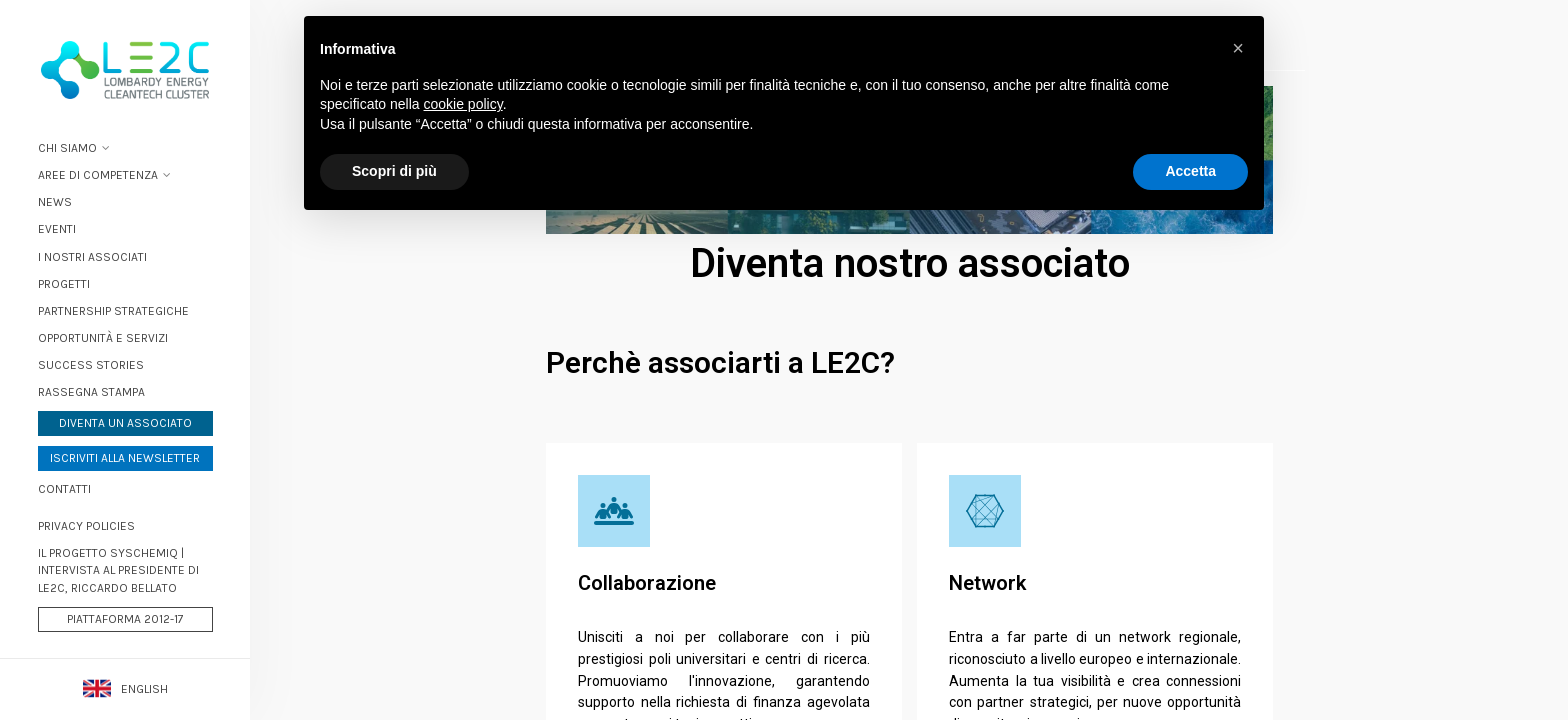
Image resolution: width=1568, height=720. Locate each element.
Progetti (64, 284)
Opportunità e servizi (103, 338)
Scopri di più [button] (394, 171)
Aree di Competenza (98, 175)
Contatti (64, 489)
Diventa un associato (125, 423)
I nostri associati (92, 257)
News (55, 202)
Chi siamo (67, 148)
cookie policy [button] (463, 104)
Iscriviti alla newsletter (125, 458)
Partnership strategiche (113, 311)
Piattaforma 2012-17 (125, 619)
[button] (1238, 48)
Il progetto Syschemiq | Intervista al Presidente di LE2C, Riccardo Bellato (118, 570)
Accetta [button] (1190, 171)
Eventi (57, 229)
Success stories (91, 365)
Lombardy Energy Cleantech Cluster (125, 70)
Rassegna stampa (91, 392)
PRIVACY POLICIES (86, 526)
